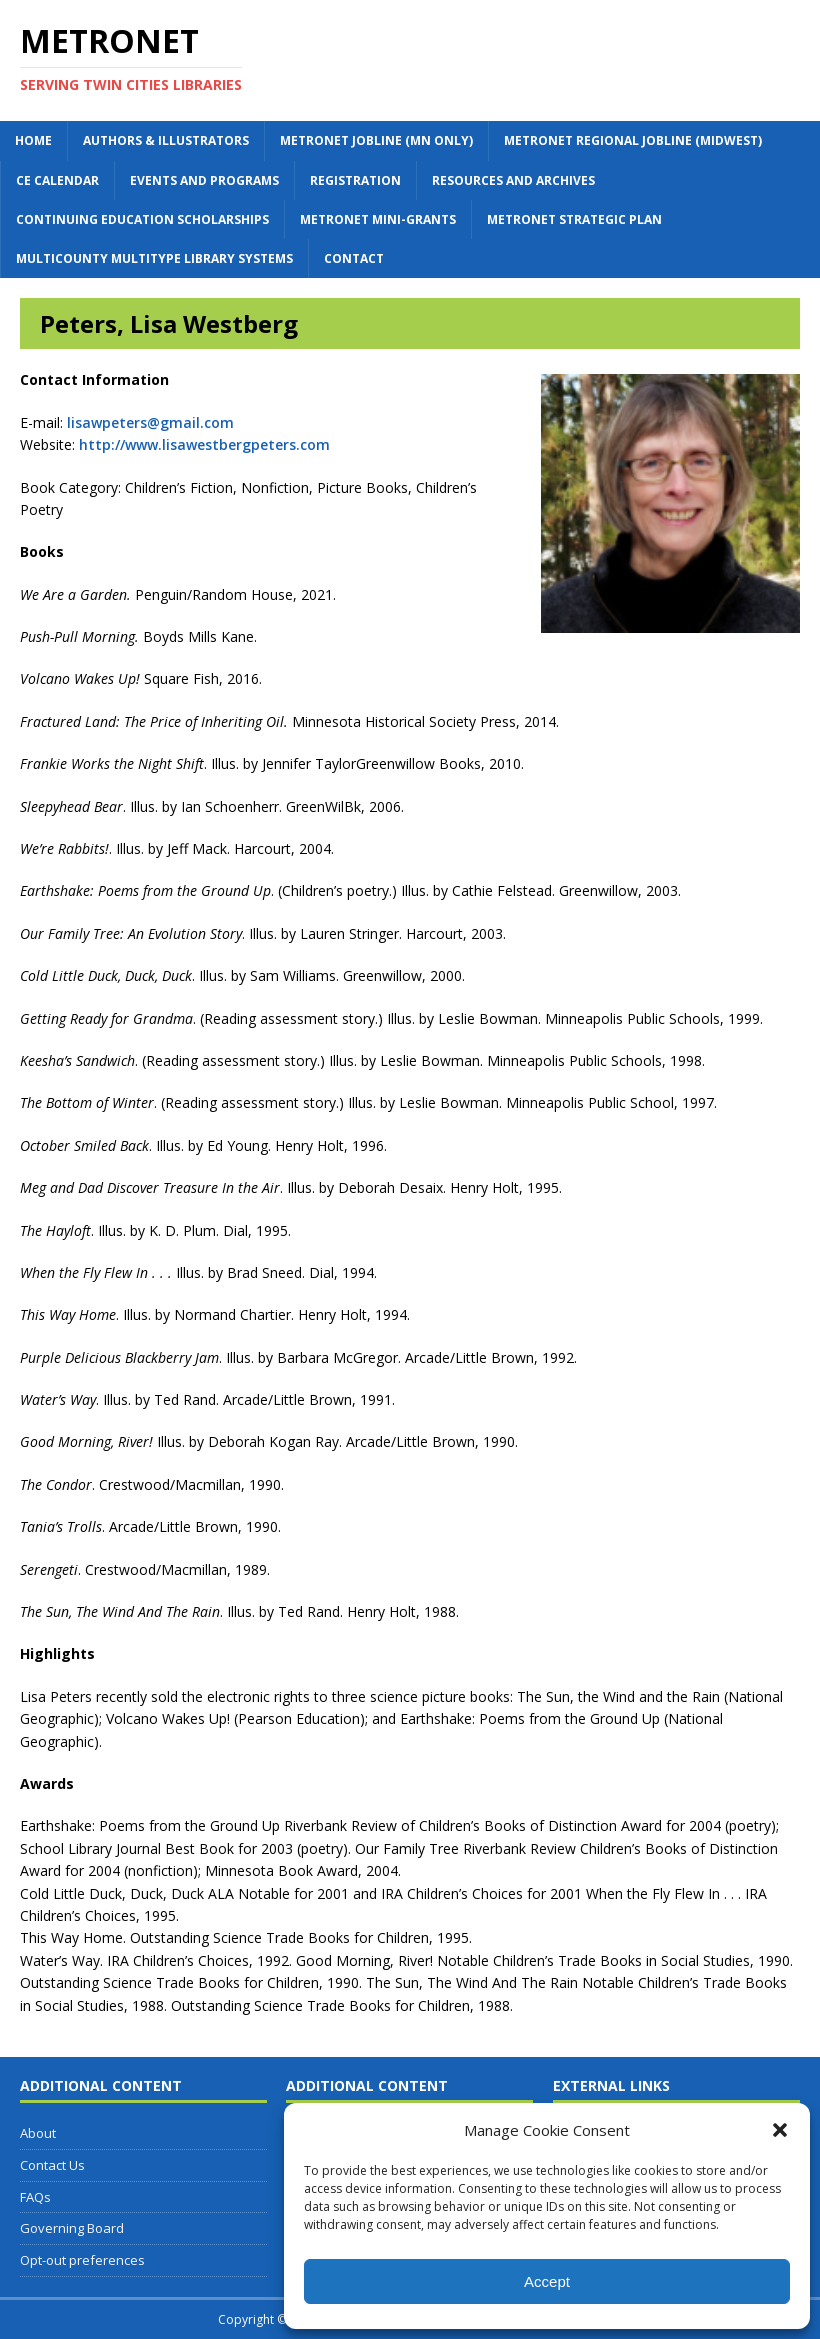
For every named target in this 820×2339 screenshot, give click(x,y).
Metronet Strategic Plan (574, 219)
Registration (355, 180)
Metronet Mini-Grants (378, 219)
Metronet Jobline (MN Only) (376, 140)
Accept (547, 2281)
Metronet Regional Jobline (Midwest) (633, 140)
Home (33, 140)
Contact (354, 258)
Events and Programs (204, 180)
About (38, 2133)
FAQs (35, 2197)
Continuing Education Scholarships (142, 219)
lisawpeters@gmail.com (150, 422)
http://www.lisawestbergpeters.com (204, 444)
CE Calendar (57, 180)
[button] (780, 2130)
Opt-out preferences (82, 2260)
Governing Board (72, 2228)
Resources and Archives (513, 180)
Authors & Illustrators (166, 140)
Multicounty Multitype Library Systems (154, 258)
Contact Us (52, 2165)
